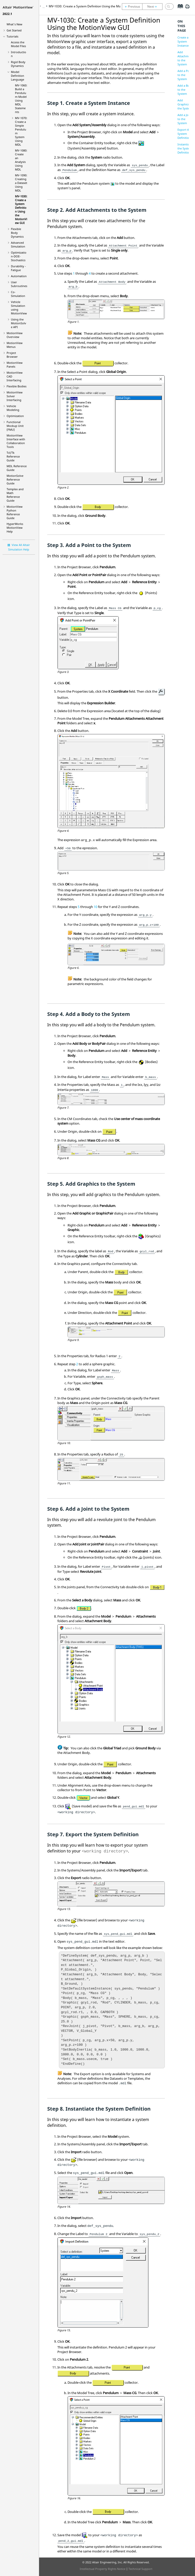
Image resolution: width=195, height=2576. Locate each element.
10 (95, 906)
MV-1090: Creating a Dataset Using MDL (21, 182)
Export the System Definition (184, 134)
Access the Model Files (18, 44)
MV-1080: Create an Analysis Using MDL (21, 159)
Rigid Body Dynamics (18, 64)
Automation (19, 276)
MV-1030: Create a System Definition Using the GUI (21, 209)
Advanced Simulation (18, 244)
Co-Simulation (18, 294)
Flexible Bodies (16, 386)
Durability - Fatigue (18, 268)
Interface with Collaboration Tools (16, 441)
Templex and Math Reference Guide (15, 494)
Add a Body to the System (185, 90)
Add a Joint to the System (184, 119)
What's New (14, 24)
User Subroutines (19, 284)
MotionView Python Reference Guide (15, 512)
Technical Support (140, 2569)
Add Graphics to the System (185, 104)
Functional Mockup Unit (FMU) (15, 425)
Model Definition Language (17, 75)
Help (15, 527)
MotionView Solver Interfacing (15, 396)
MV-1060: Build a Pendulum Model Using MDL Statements (21, 98)
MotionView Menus (15, 345)
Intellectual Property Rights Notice (102, 2569)
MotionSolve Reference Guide (15, 479)
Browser (12, 354)
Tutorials (12, 36)
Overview (15, 335)
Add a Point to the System (185, 75)
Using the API (18, 323)
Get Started (14, 30)
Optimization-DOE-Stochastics (18, 256)
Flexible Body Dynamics (17, 232)
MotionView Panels (15, 364)
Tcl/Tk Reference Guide (13, 456)
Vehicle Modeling (13, 408)
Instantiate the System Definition (184, 148)
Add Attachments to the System (185, 58)
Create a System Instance (183, 41)
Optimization (15, 416)
